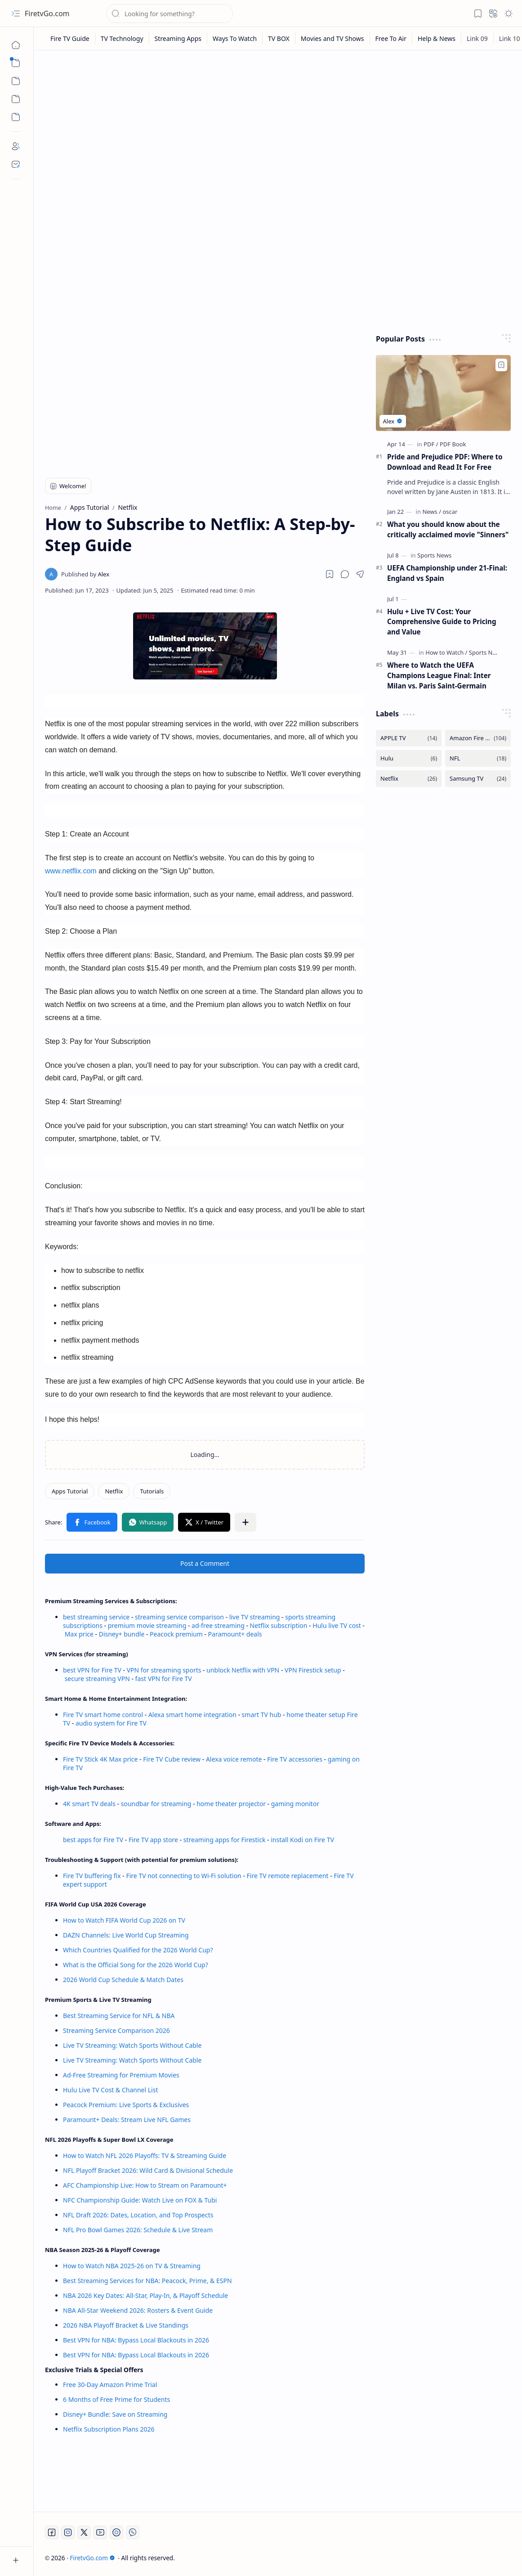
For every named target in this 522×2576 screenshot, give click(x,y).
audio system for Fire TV (111, 1723)
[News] (431, 512)
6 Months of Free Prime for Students (116, 2399)
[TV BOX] (279, 38)
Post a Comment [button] (204, 1563)
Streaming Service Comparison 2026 (116, 2030)
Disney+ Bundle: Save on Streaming (115, 2414)
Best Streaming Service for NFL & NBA (119, 2015)
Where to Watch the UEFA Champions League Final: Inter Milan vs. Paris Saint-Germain (439, 675)
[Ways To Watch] (235, 38)
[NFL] (478, 758)
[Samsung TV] (478, 778)
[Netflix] (113, 1491)
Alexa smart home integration (192, 1714)
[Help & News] (436, 38)
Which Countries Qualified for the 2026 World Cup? (138, 1950)
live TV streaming (254, 1617)
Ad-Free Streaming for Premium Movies (121, 2075)
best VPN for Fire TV (92, 1670)
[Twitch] (116, 2532)
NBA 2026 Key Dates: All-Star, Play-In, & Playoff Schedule (145, 2295)
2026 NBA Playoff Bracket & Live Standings (125, 2325)
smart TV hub (261, 1714)
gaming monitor (295, 1803)
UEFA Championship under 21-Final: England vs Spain (447, 573)
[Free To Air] (391, 38)
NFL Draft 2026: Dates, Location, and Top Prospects (138, 2215)
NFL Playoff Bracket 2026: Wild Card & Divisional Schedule (148, 2170)
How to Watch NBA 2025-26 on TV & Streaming (132, 2265)
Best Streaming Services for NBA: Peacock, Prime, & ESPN (147, 2280)
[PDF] (431, 444)
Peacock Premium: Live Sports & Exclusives (126, 2104)
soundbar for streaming (156, 1803)
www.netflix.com (71, 871)
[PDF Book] (453, 444)
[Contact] (16, 164)
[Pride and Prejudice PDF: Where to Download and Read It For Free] (443, 393)
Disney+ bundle (122, 1634)
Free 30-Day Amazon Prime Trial (110, 2384)
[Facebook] (51, 2532)
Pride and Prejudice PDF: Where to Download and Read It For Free (445, 462)
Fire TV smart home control (104, 1714)
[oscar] (449, 512)
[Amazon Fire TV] (478, 738)
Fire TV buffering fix (92, 1875)
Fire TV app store (153, 1839)
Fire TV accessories (294, 1759)
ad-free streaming (218, 1625)
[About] (16, 146)
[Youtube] (100, 2532)
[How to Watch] (446, 652)
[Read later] (329, 574)
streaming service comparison (179, 1617)
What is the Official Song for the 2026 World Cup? (135, 1964)
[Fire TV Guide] (70, 38)
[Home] (16, 45)
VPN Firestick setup (313, 1670)
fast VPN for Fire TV (163, 1678)
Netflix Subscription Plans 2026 (108, 2429)
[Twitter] (84, 2532)
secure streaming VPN (97, 1678)
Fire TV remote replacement (288, 1875)
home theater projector (231, 1803)
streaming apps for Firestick (225, 1839)
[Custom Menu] (16, 99)
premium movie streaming (147, 1625)
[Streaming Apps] (178, 38)
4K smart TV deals (89, 1803)
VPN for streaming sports (164, 1670)
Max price (79, 1634)
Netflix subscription (279, 1625)
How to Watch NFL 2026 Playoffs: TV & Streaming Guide (144, 2155)
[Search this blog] (169, 13)
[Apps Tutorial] (69, 1491)
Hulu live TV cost (336, 1625)
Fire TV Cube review (172, 1759)
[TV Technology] (122, 38)
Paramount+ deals (235, 1634)
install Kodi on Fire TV (301, 1839)
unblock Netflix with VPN (242, 1670)
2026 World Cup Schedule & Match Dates (123, 1979)
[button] (15, 13)
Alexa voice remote (234, 1759)
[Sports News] (434, 555)
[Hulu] (409, 758)
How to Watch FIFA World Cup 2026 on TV (124, 1920)
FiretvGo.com (47, 13)
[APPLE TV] (409, 738)
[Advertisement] (278, 127)
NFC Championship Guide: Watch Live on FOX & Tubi (140, 2200)
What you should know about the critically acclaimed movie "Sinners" (448, 529)
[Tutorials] (151, 1491)
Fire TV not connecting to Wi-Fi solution (183, 1875)
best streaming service (96, 1617)
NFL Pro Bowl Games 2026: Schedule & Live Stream (138, 2229)
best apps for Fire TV (94, 1839)
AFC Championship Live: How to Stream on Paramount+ (145, 2185)
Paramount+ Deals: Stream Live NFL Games (127, 2119)
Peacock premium (176, 1634)
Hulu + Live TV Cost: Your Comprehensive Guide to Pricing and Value (441, 622)
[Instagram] (68, 2532)
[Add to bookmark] (501, 365)
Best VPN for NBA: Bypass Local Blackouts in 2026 (136, 2340)
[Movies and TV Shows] (332, 38)
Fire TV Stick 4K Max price (100, 1759)
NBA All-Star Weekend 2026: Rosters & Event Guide (138, 2310)
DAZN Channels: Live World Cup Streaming (126, 1935)
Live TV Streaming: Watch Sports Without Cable (132, 2045)
